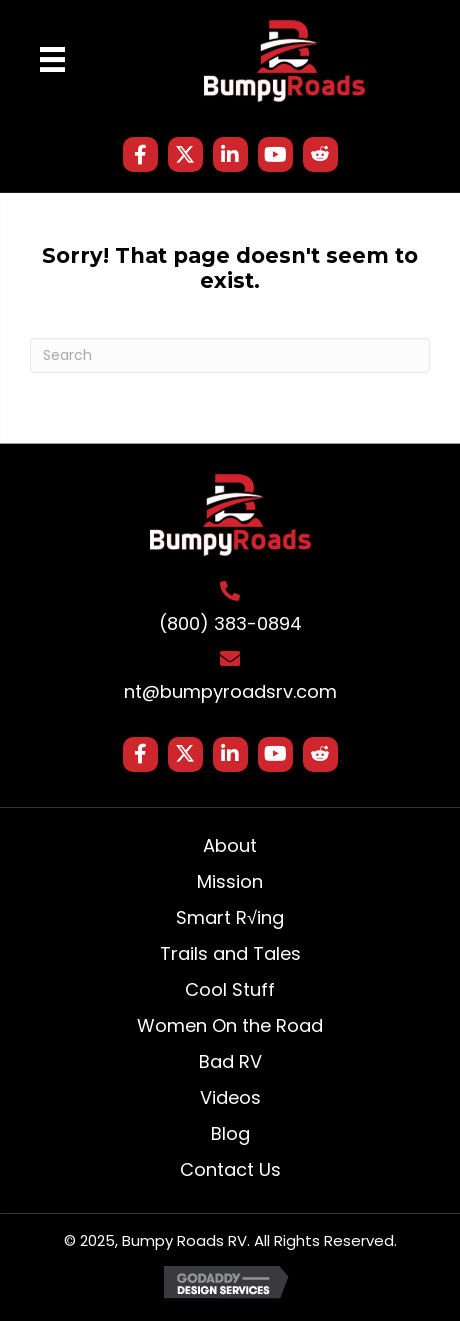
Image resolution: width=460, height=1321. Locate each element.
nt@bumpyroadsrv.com (230, 691)
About (230, 845)
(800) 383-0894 (230, 623)
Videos (230, 1097)
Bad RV (230, 1061)
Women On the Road (230, 1025)
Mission (230, 881)
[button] (140, 154)
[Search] (230, 355)
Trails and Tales (230, 953)
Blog (230, 1133)
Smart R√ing (230, 917)
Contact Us (230, 1169)
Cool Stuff (230, 989)
